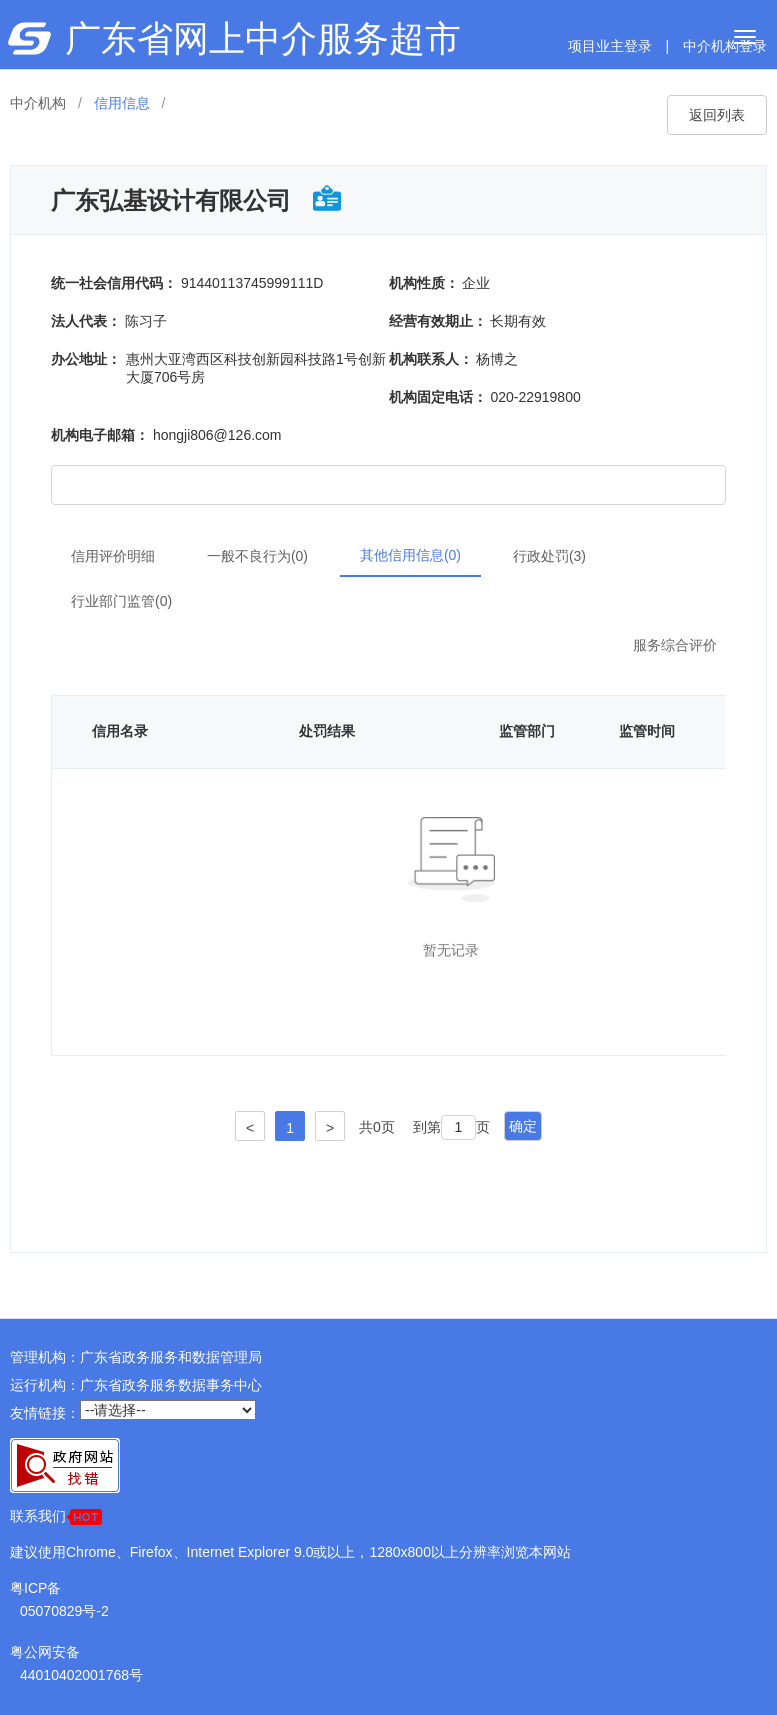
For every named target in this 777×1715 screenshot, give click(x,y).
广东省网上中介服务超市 (263, 38)
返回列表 (717, 115)
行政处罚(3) (549, 556)
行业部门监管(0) (121, 601)
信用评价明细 (113, 556)
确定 (523, 1126)
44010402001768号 (81, 1675)
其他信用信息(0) (410, 555)
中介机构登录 (725, 46)
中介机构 (38, 103)
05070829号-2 (64, 1611)
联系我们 (56, 1516)
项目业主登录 (610, 46)
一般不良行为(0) (257, 556)
